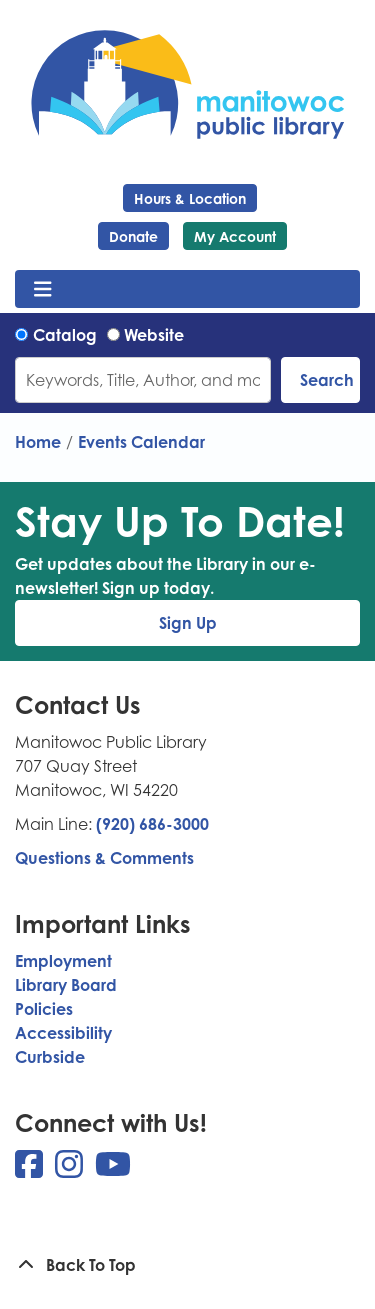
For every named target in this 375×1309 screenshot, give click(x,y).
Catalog (65, 335)
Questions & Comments (104, 858)
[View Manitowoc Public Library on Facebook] (31, 1170)
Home (38, 442)
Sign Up (188, 623)
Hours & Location (190, 198)
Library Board (66, 985)
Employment (63, 961)
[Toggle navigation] (42, 289)
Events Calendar (141, 442)
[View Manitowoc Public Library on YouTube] (113, 1170)
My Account (235, 236)
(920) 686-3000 (152, 824)
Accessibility (63, 1033)
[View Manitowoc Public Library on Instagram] (71, 1170)
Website (154, 335)
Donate (133, 236)
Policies (44, 1009)
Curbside (50, 1057)
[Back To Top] (187, 1265)
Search (327, 380)
